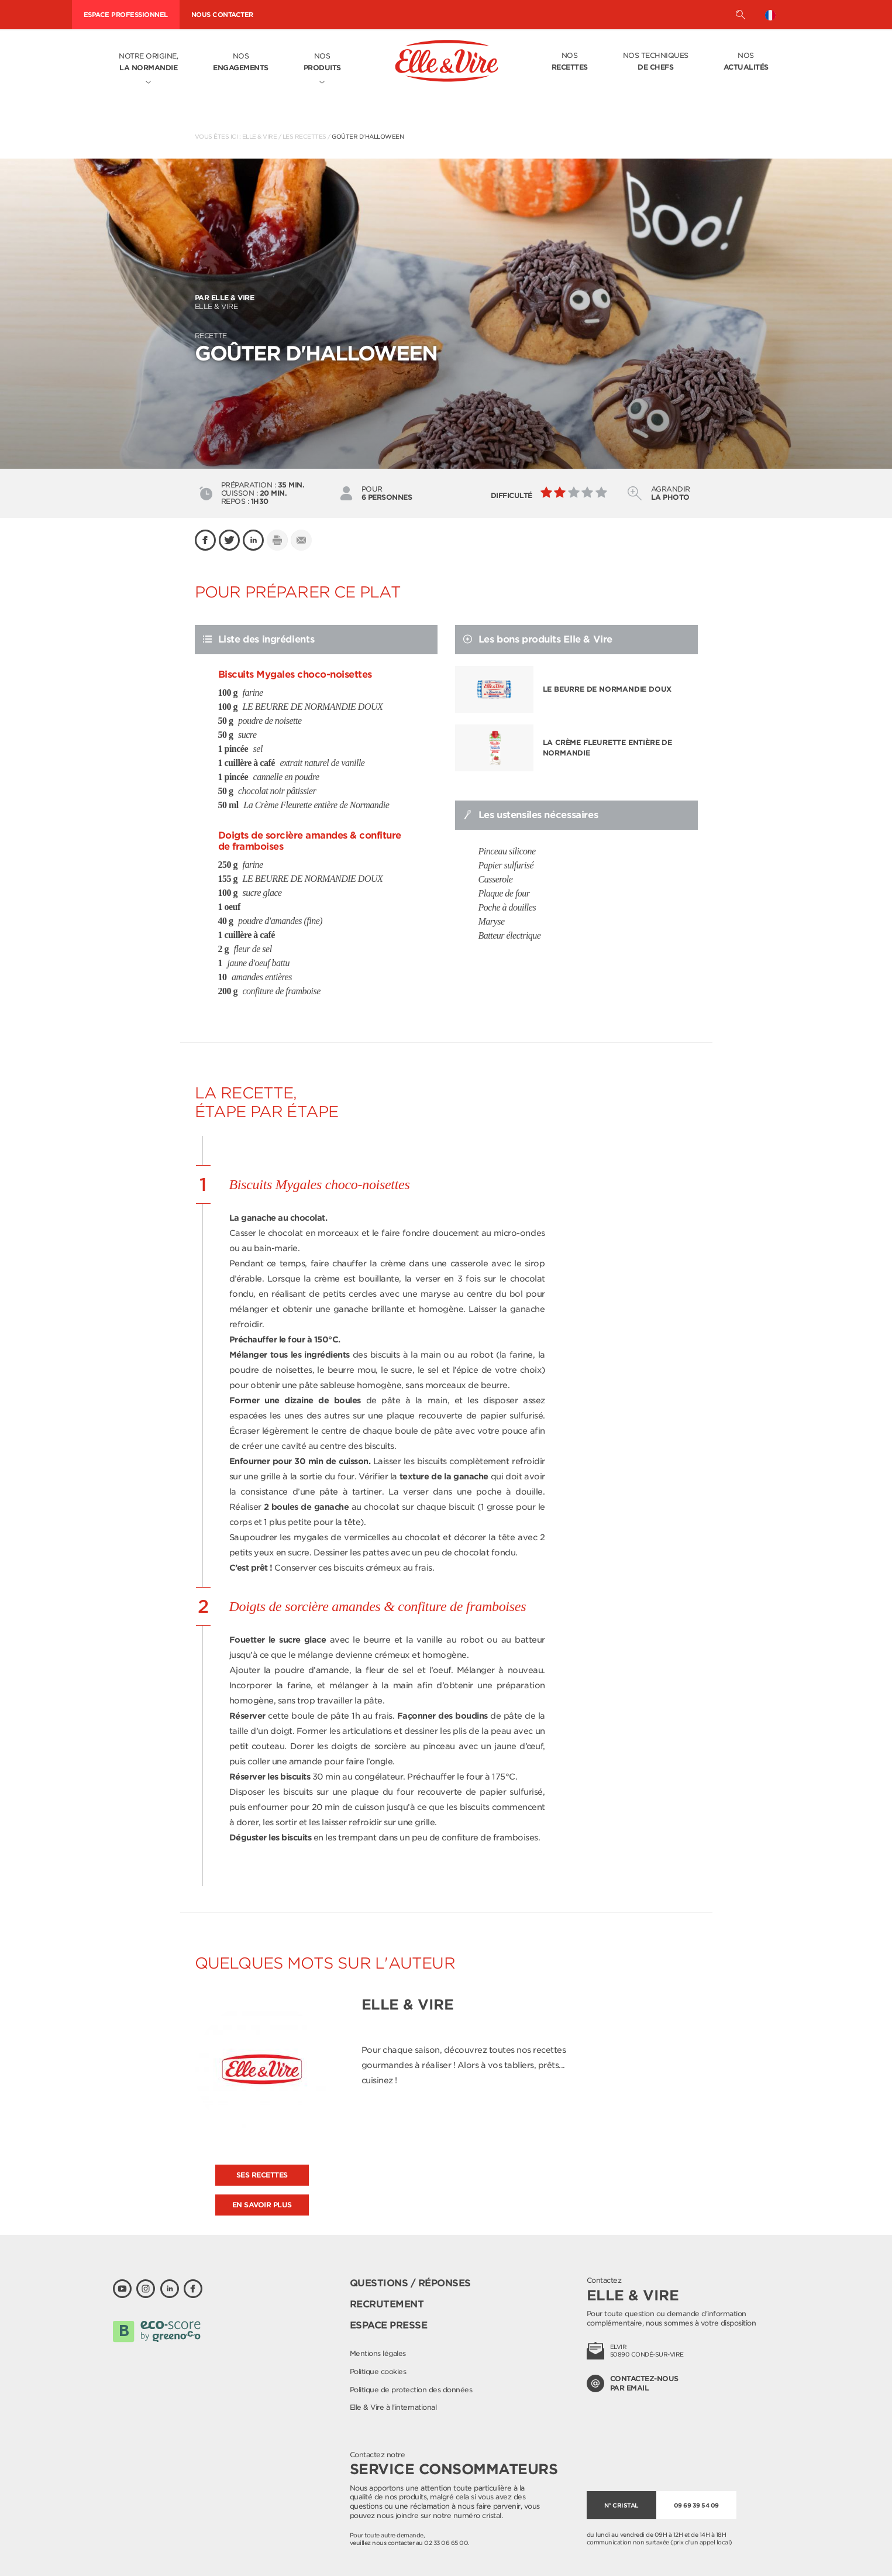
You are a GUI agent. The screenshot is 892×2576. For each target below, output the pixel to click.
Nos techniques (655, 62)
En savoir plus (262, 2204)
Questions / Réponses (410, 2283)
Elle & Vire (259, 136)
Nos (240, 62)
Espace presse (389, 2325)
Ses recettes (262, 2174)
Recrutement (387, 2304)
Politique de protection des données (411, 2389)
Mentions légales (378, 2353)
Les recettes (304, 136)
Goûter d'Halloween (368, 136)
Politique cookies (378, 2371)
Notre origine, (148, 62)
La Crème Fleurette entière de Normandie (607, 747)
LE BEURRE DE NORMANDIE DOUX (607, 689)
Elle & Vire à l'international (393, 2407)
